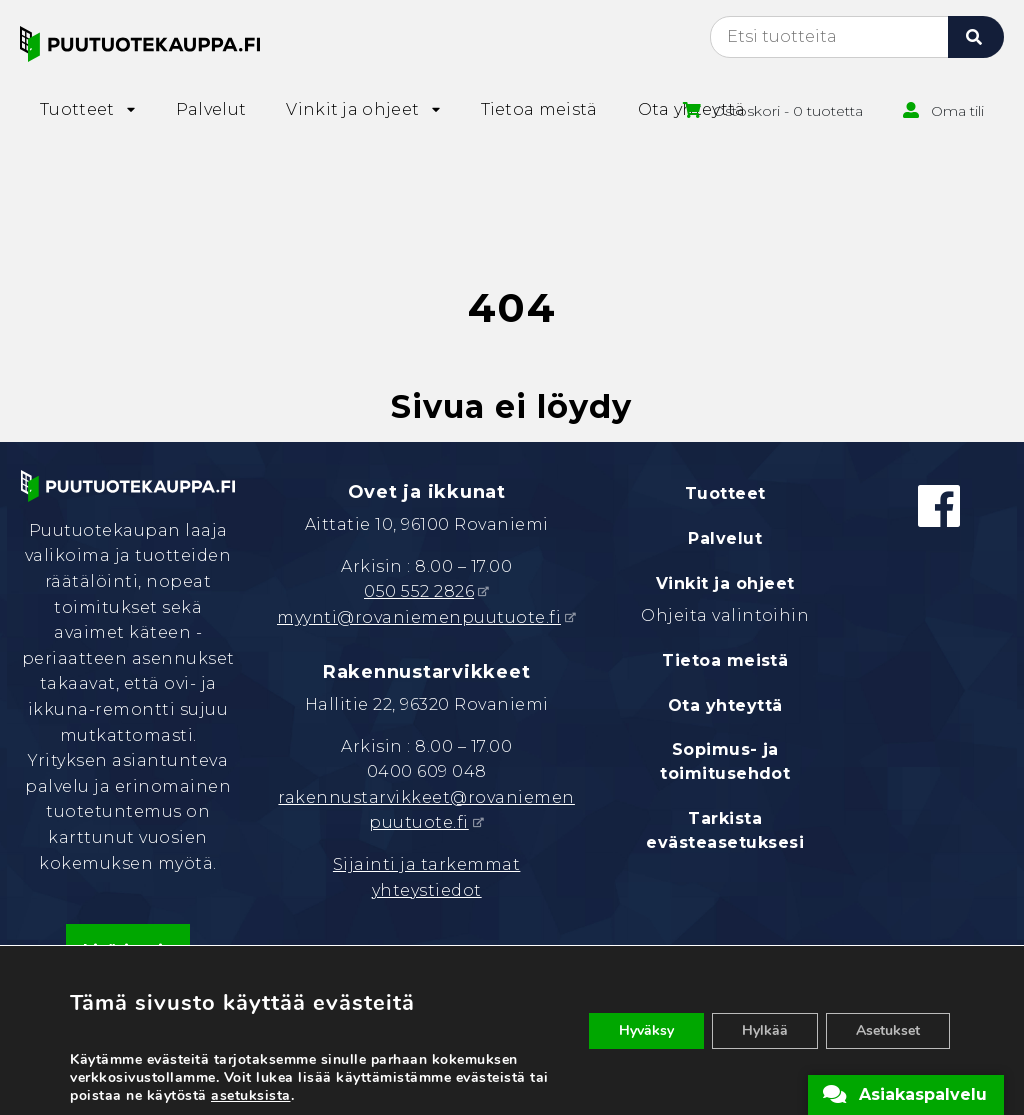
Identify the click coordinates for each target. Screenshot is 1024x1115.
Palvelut (725, 538)
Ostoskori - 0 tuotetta (788, 111)
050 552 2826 (419, 591)
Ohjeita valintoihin (725, 615)
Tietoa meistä (725, 660)
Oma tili (957, 111)
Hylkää (765, 1030)
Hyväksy (646, 1030)
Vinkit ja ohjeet (725, 583)
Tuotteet (725, 493)
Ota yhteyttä (725, 705)
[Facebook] (939, 506)
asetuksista (251, 1096)
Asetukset (888, 1030)
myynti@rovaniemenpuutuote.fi (419, 617)
